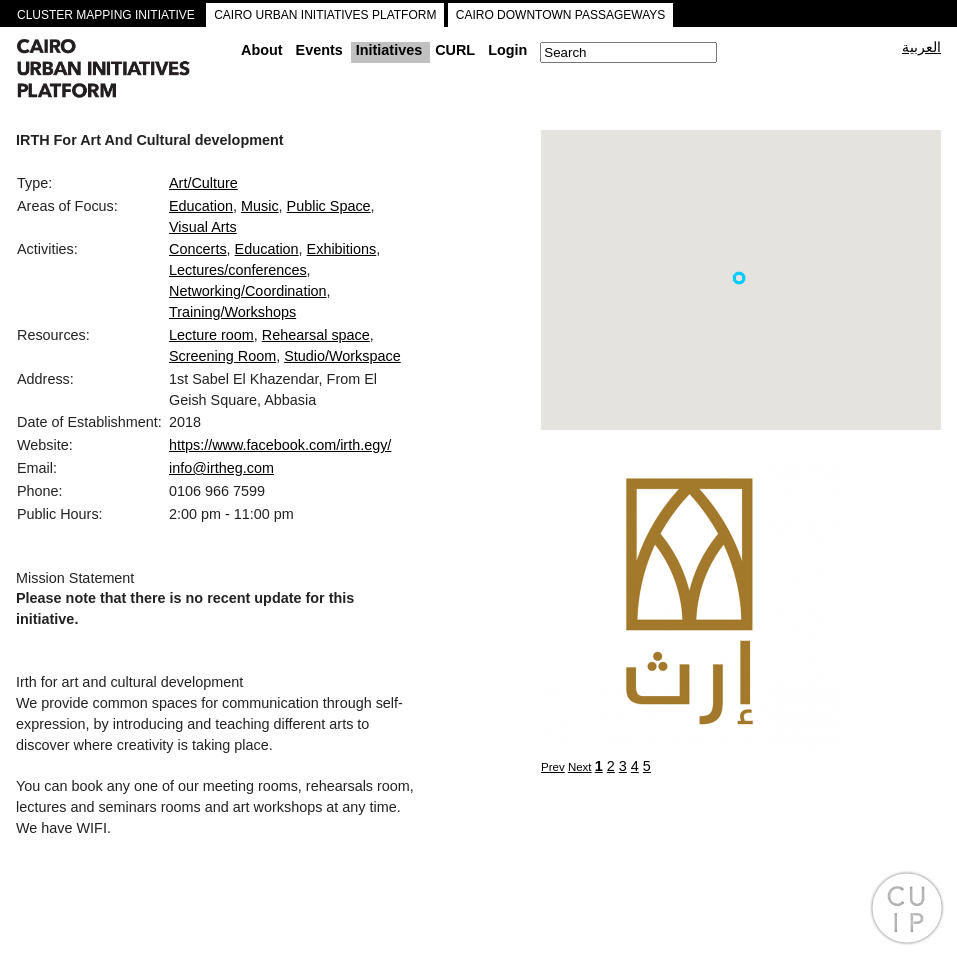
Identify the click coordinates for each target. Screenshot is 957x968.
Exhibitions (342, 249)
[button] (739, 278)
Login (507, 50)
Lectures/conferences (238, 270)
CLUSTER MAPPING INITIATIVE (106, 15)
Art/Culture (203, 183)
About (262, 50)
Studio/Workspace (342, 356)
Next (580, 767)
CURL (455, 50)
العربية (921, 47)
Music (260, 206)
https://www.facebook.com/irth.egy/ (280, 445)
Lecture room (211, 335)
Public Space (329, 206)
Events (319, 50)
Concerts (198, 249)
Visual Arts (203, 227)
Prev (553, 767)
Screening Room (222, 356)
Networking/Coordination (248, 291)
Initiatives (389, 50)
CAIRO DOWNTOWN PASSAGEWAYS (561, 15)
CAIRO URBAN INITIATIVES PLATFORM (325, 15)
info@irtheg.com (221, 468)
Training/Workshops (232, 312)
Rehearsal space (316, 335)
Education (201, 206)
